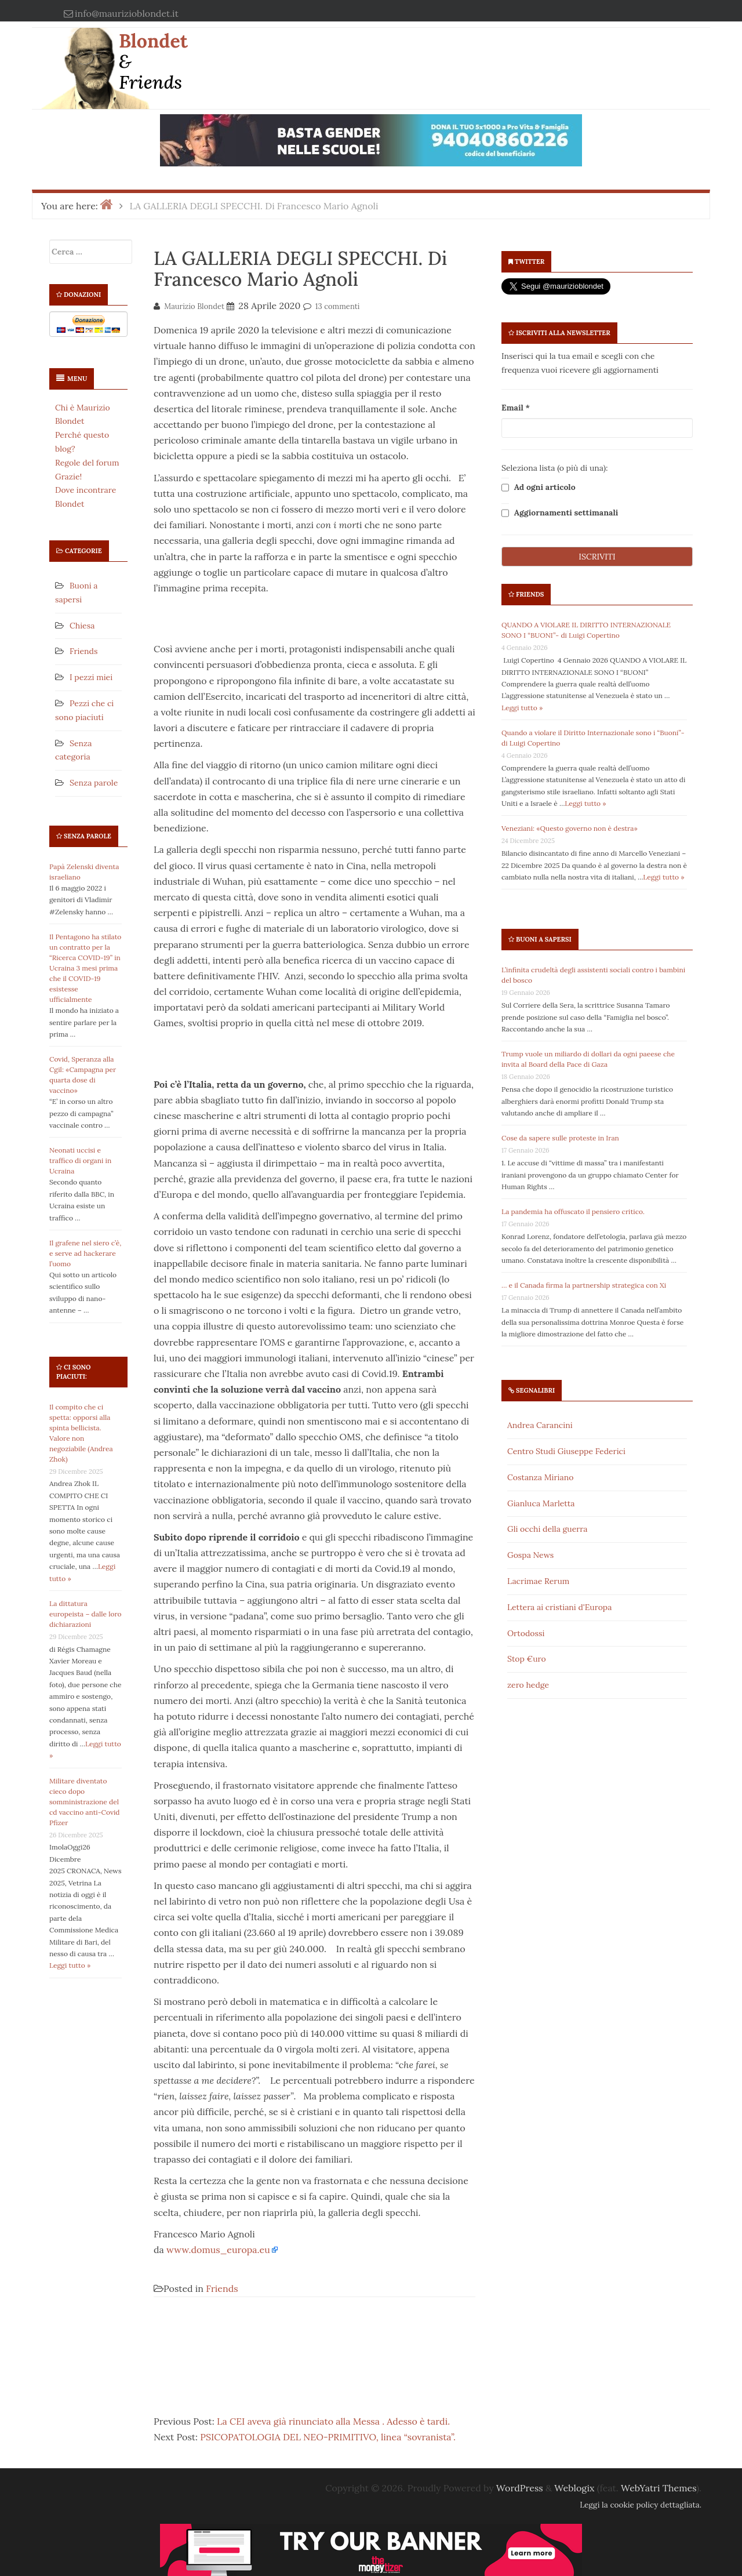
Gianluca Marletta (540, 1503)
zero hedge (528, 1685)
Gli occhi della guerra (547, 1529)
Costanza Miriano (540, 1477)
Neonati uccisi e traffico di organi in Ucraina (80, 1160)
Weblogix (574, 2488)
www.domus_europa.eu (218, 2249)
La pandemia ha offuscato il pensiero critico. (573, 1211)
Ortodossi (525, 1633)
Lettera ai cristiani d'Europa (559, 1607)
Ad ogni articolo (538, 487)
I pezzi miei (91, 677)
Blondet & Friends (153, 61)
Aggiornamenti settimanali (559, 513)
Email (515, 407)
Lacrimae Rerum (538, 1581)
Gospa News (530, 1555)
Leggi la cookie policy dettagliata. (640, 2504)
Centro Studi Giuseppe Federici (566, 1451)
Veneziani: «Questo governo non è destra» (569, 828)
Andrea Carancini (540, 1425)
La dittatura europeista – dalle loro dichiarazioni (85, 1614)
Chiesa (82, 625)
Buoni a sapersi (544, 939)
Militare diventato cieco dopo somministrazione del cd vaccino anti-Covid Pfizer (84, 1801)
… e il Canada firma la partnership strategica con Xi (583, 1285)
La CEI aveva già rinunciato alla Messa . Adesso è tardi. (333, 2421)
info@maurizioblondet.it (127, 13)
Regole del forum (87, 462)
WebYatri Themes (658, 2488)
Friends (83, 651)
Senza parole (94, 782)
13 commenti (337, 306)
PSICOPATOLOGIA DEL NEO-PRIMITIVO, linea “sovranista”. (328, 2437)
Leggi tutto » (69, 1965)
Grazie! (68, 476)
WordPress (519, 2488)
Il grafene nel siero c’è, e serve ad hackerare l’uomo (85, 1253)
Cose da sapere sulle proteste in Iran (560, 1137)
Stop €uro (526, 1659)
